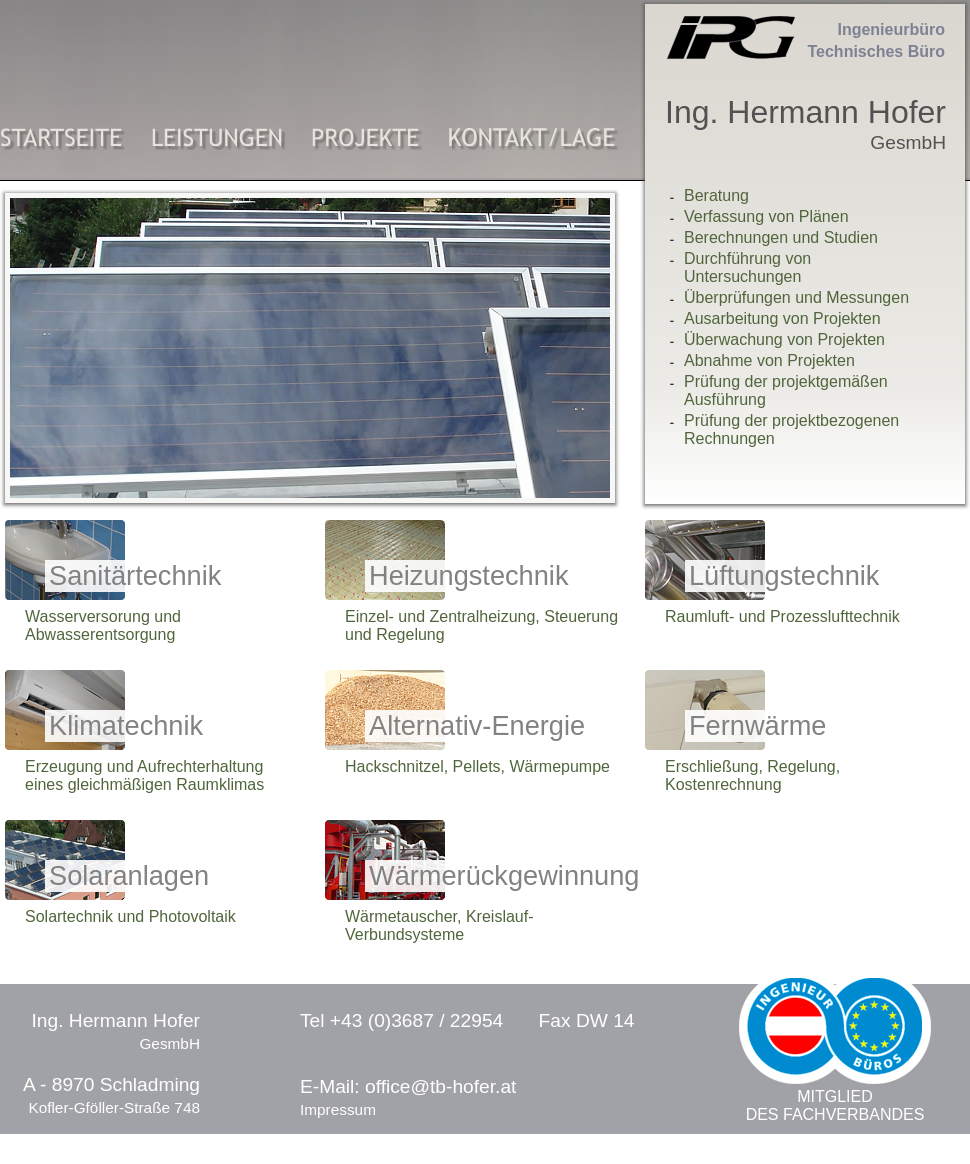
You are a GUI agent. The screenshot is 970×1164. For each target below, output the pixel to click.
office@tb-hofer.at (440, 1086)
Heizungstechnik (469, 575)
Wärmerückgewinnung (504, 875)
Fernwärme (757, 725)
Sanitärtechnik (135, 575)
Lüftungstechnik (784, 575)
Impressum (338, 1109)
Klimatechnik (126, 725)
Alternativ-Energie (477, 725)
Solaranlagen (129, 875)
